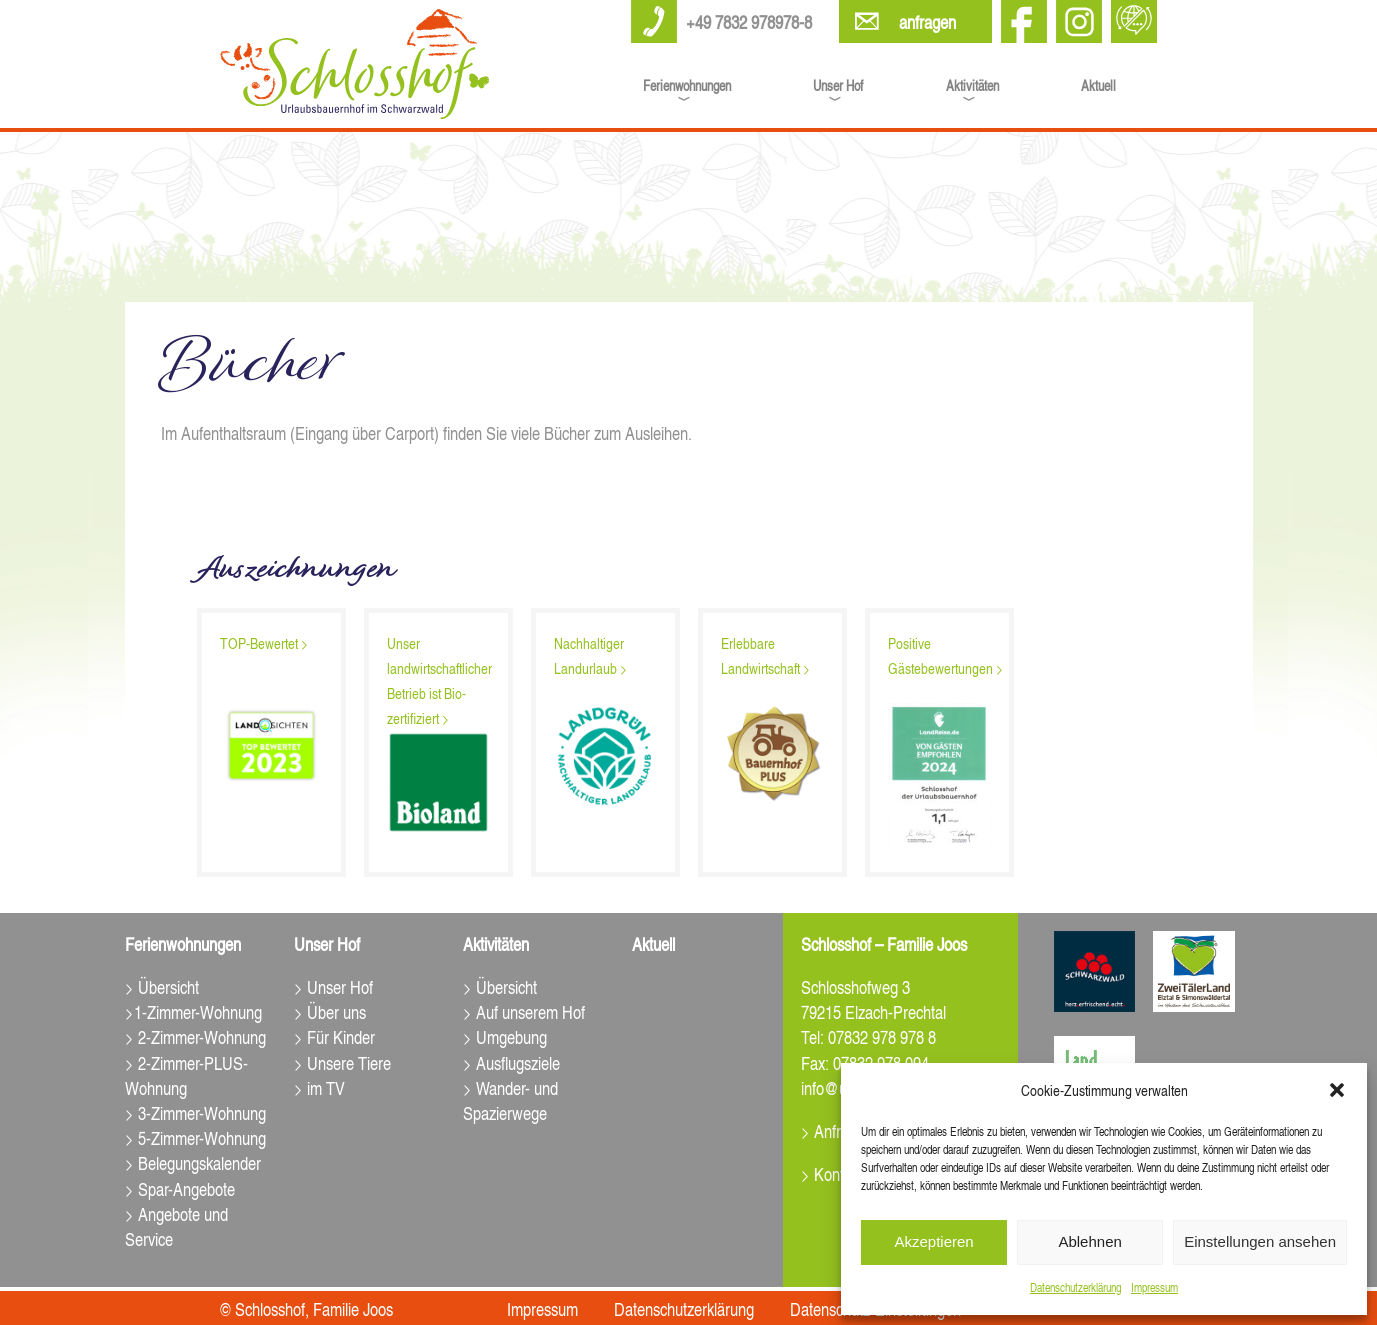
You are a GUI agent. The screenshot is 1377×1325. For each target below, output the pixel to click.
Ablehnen (1089, 1241)
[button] (1337, 1090)
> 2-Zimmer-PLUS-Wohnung (186, 1075)
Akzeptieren (933, 1241)
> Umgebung (505, 1036)
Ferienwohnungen (687, 85)
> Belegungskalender (193, 1162)
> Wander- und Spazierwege (510, 1100)
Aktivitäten (972, 85)
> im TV (319, 1087)
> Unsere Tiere (342, 1062)
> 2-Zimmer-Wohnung (195, 1036)
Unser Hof (838, 85)
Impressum (1154, 1287)
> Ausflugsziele (511, 1062)
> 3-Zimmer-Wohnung (195, 1112)
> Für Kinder (334, 1036)
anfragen (927, 21)
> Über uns (330, 1011)
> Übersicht (162, 986)
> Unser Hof (333, 986)
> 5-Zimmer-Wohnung (195, 1137)
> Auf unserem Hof (524, 1011)
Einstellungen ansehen (1260, 1241)
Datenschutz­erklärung (1075, 1287)
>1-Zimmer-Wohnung (193, 1011)
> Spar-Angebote (180, 1188)
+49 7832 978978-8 (749, 21)
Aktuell (1098, 85)
